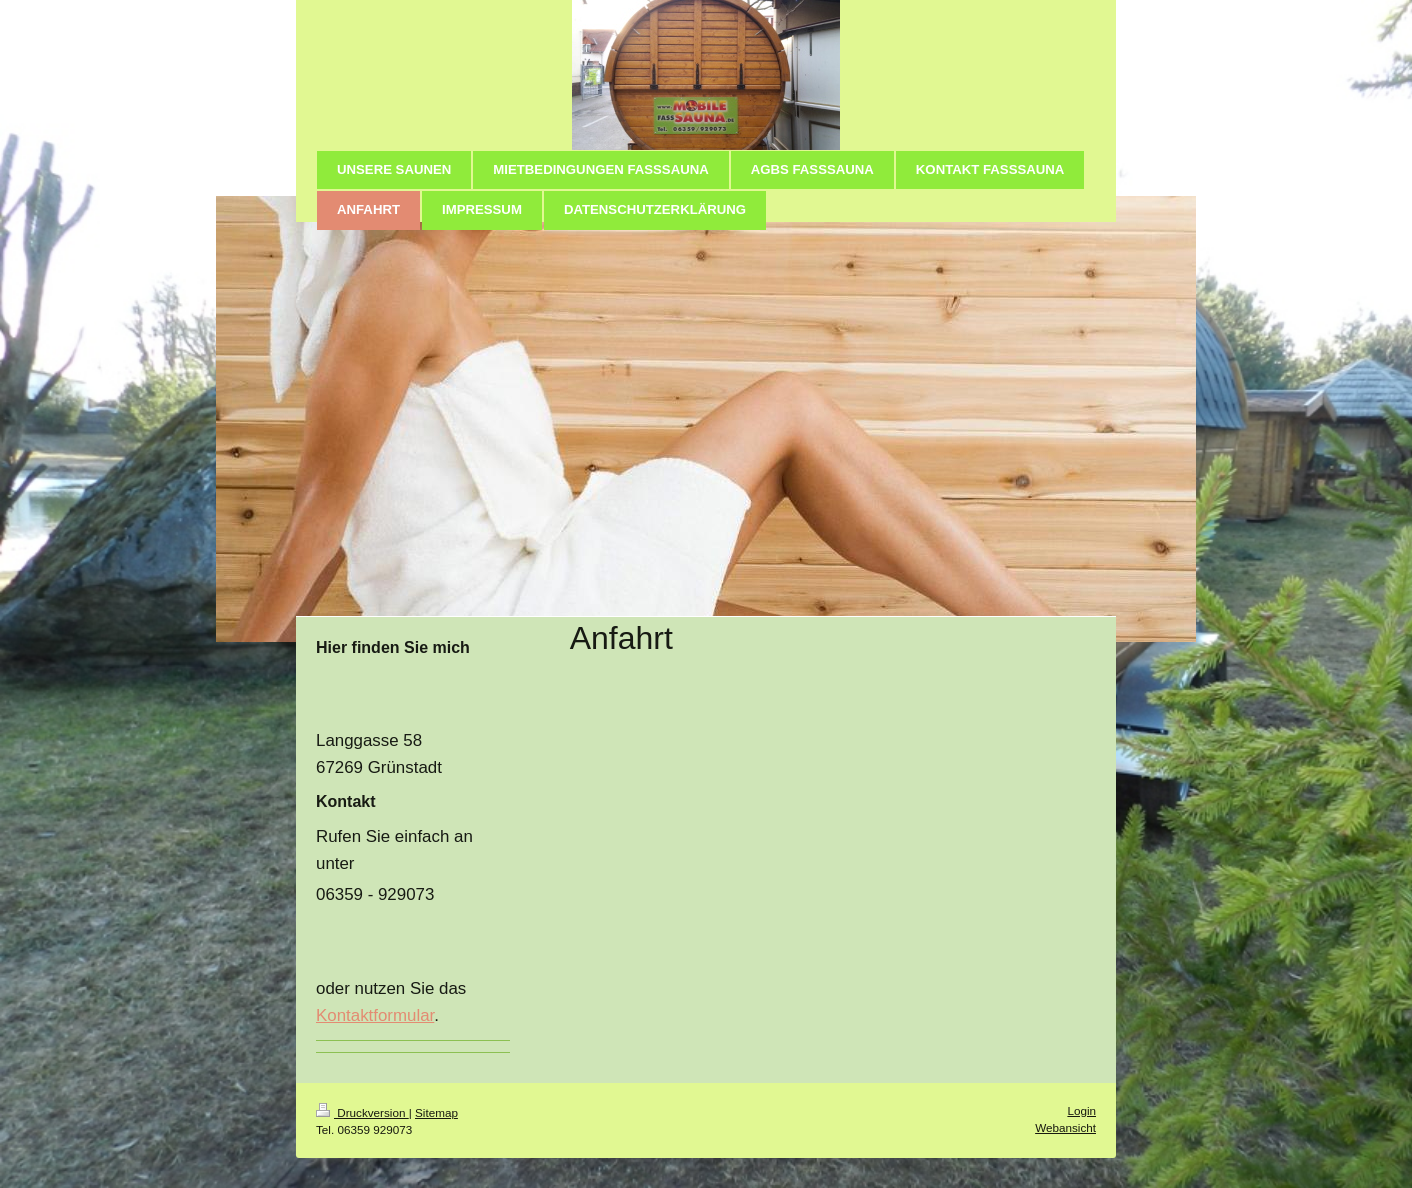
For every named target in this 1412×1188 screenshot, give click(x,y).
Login (1081, 1110)
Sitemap (436, 1112)
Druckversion (362, 1112)
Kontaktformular (375, 1015)
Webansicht (1065, 1127)
